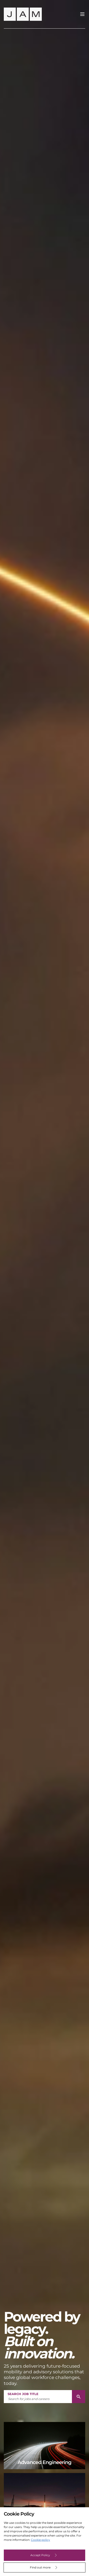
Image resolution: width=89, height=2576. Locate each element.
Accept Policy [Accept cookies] (40, 2555)
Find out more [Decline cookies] (40, 2567)
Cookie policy (40, 2540)
